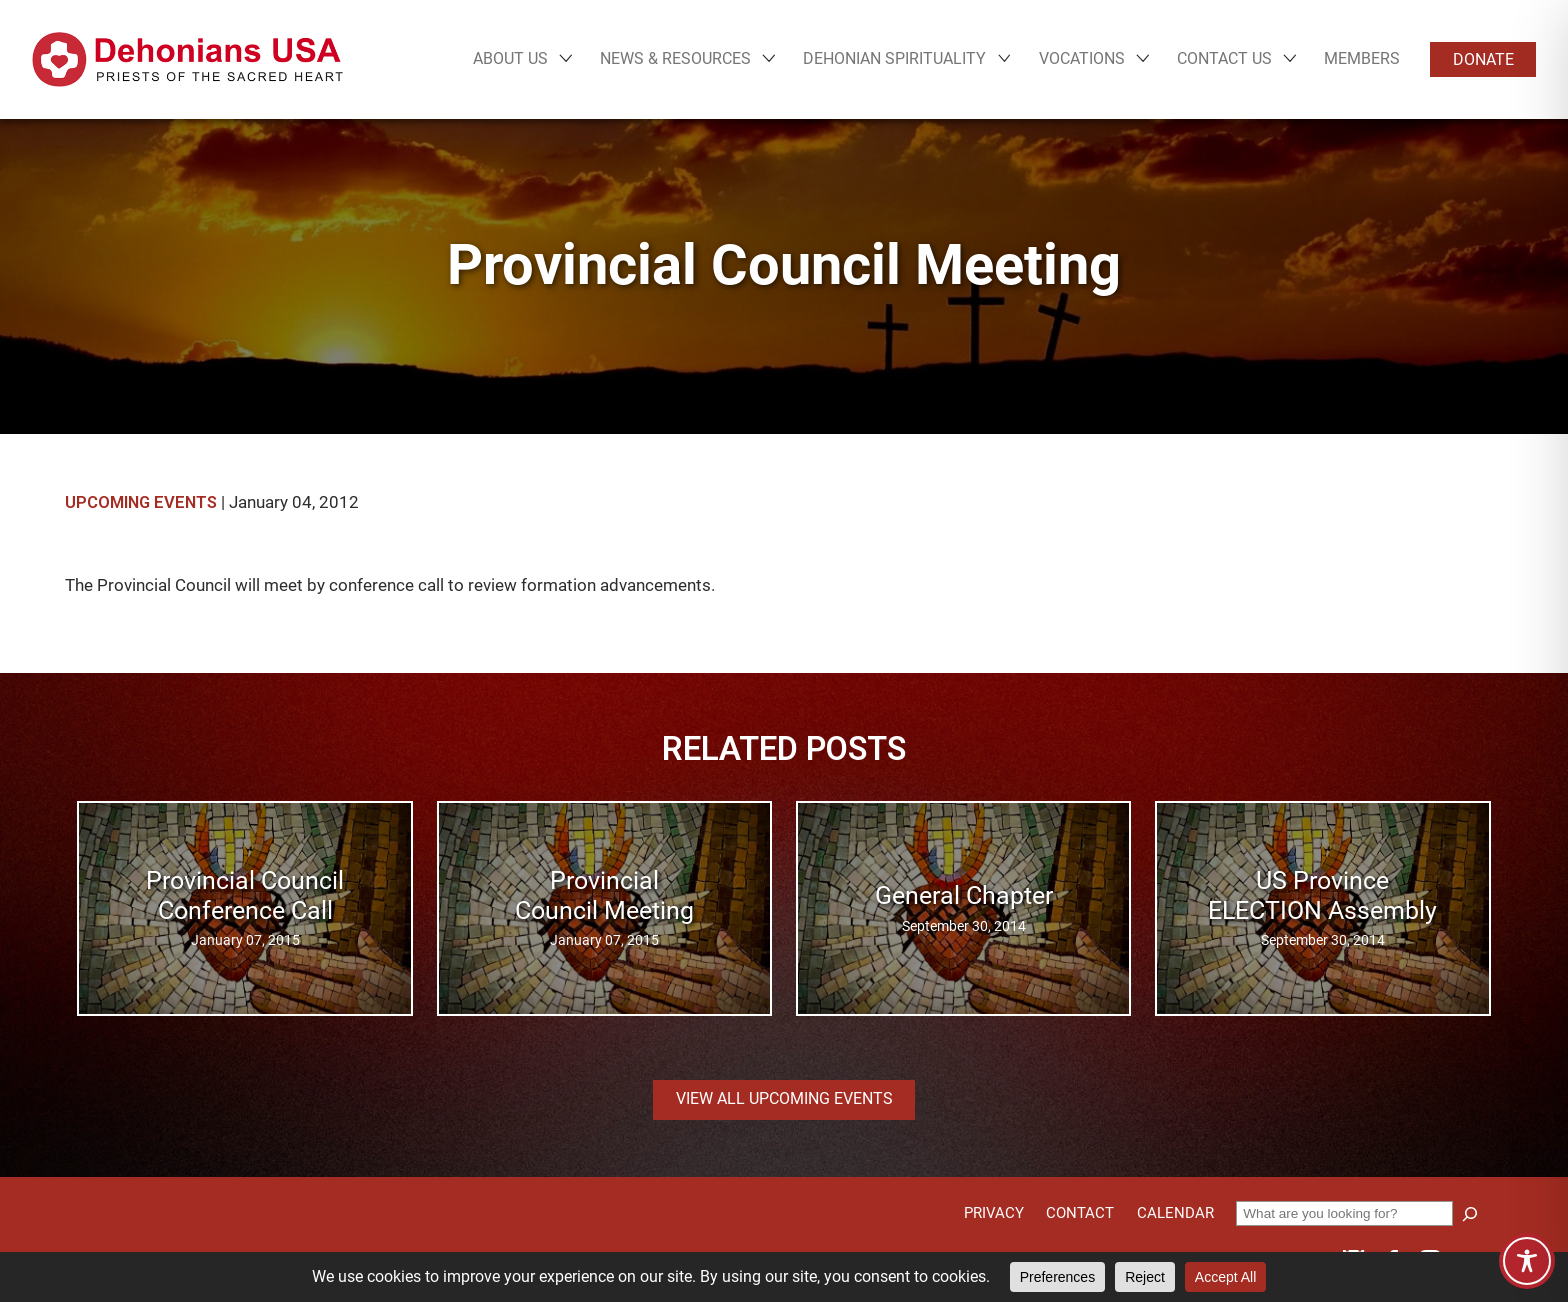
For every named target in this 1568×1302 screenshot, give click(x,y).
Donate (1483, 59)
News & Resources (675, 59)
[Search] (1470, 1214)
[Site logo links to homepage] (187, 59)
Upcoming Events (141, 502)
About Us (510, 59)
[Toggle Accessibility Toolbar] (1527, 1261)
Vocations (1082, 59)
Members (1362, 58)
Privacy (994, 1213)
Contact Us (1224, 59)
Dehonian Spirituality (894, 59)
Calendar (1175, 1213)
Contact (1080, 1213)
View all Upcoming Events (784, 1098)
